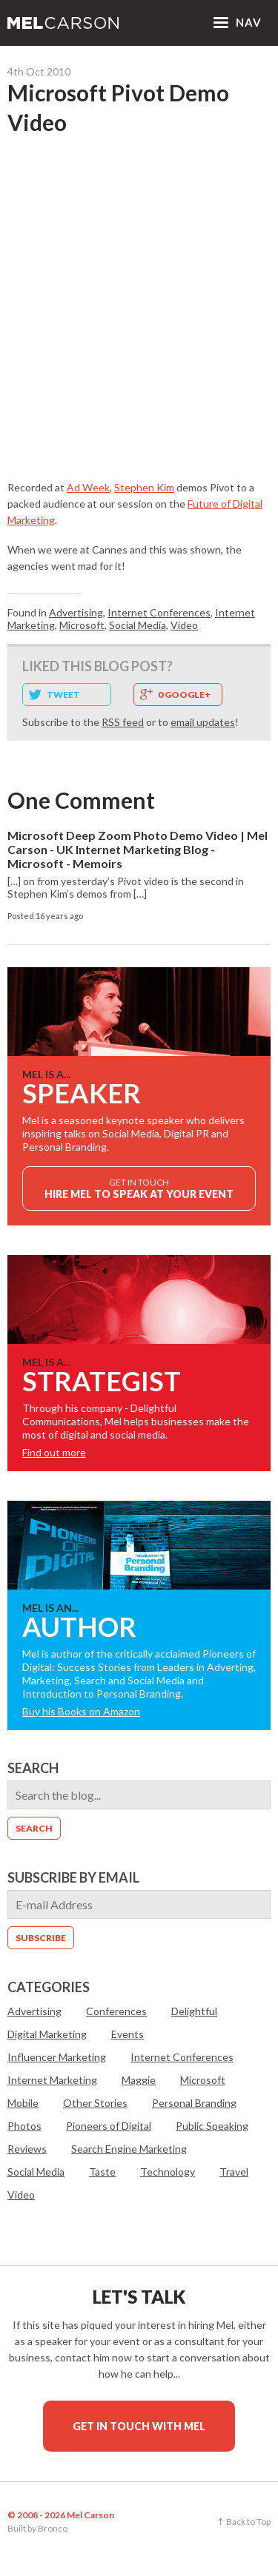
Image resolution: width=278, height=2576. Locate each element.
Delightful (194, 2011)
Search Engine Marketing (129, 2148)
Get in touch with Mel (139, 2426)
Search (33, 1768)
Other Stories (95, 2102)
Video (184, 625)
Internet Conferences (159, 612)
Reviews (27, 2148)
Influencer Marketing (56, 2057)
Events (127, 2034)
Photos (24, 2125)
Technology (167, 2171)
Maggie (139, 2080)
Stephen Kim (144, 487)
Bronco (52, 2528)
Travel (233, 2171)
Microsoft (82, 625)
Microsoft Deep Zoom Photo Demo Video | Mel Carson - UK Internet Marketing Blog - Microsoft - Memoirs (137, 849)
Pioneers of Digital (108, 2125)
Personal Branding (194, 2102)
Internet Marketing (52, 2080)
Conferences (116, 2011)
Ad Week (88, 487)
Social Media (137, 625)
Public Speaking (212, 2125)
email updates (203, 722)
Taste (102, 2171)
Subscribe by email (73, 1877)
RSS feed (123, 722)
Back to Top (248, 2521)
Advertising (76, 612)
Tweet (63, 694)
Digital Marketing (47, 2034)
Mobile (23, 2102)
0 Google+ (184, 694)
